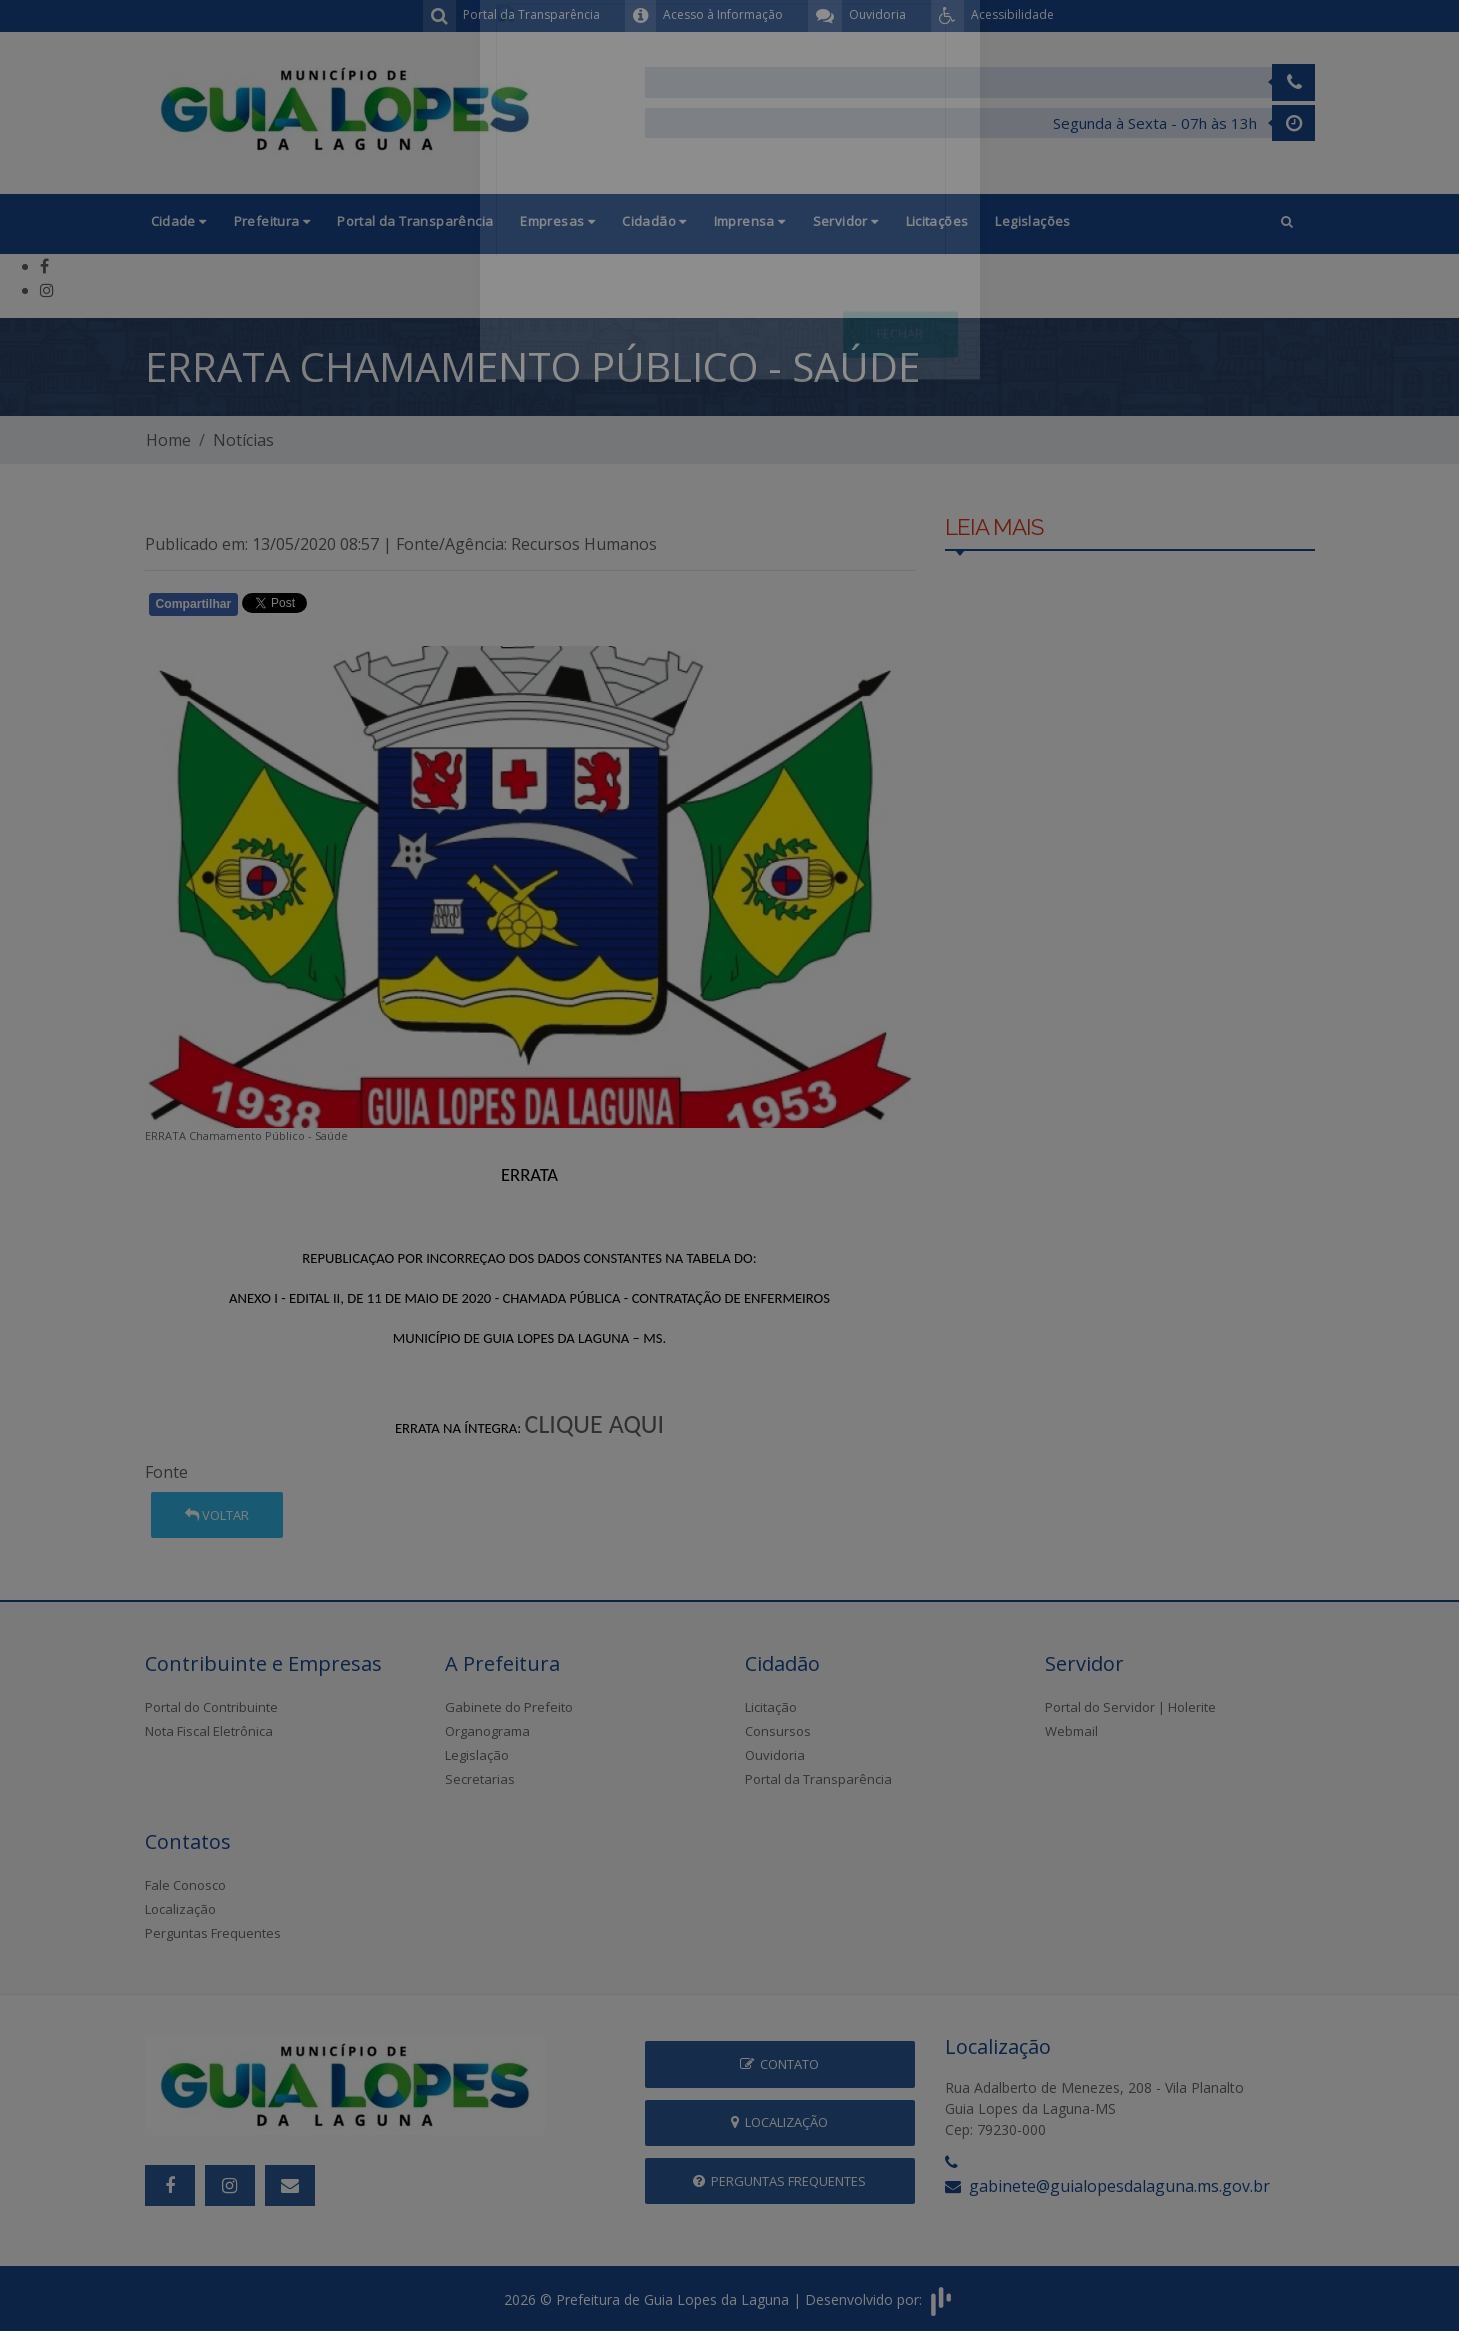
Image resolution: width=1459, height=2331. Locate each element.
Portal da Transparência (415, 221)
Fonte (166, 1472)
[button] (1287, 223)
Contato (779, 2064)
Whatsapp (375, 608)
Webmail (1071, 1731)
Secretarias (480, 1779)
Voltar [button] (217, 1515)
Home (168, 440)
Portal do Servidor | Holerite (1130, 1707)
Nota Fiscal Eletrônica (209, 1731)
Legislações (1032, 221)
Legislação (477, 1755)
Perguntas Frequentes (213, 1933)
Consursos (778, 1731)
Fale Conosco (185, 1885)
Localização (180, 1909)
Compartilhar (194, 604)
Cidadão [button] (654, 221)
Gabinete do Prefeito (509, 1707)
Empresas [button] (557, 221)
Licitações (937, 221)
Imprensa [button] (750, 221)
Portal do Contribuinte (211, 1707)
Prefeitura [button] (272, 221)
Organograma (487, 1731)
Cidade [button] (179, 221)
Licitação (771, 1707)
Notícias (243, 440)
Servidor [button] (846, 221)
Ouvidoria (775, 1755)
